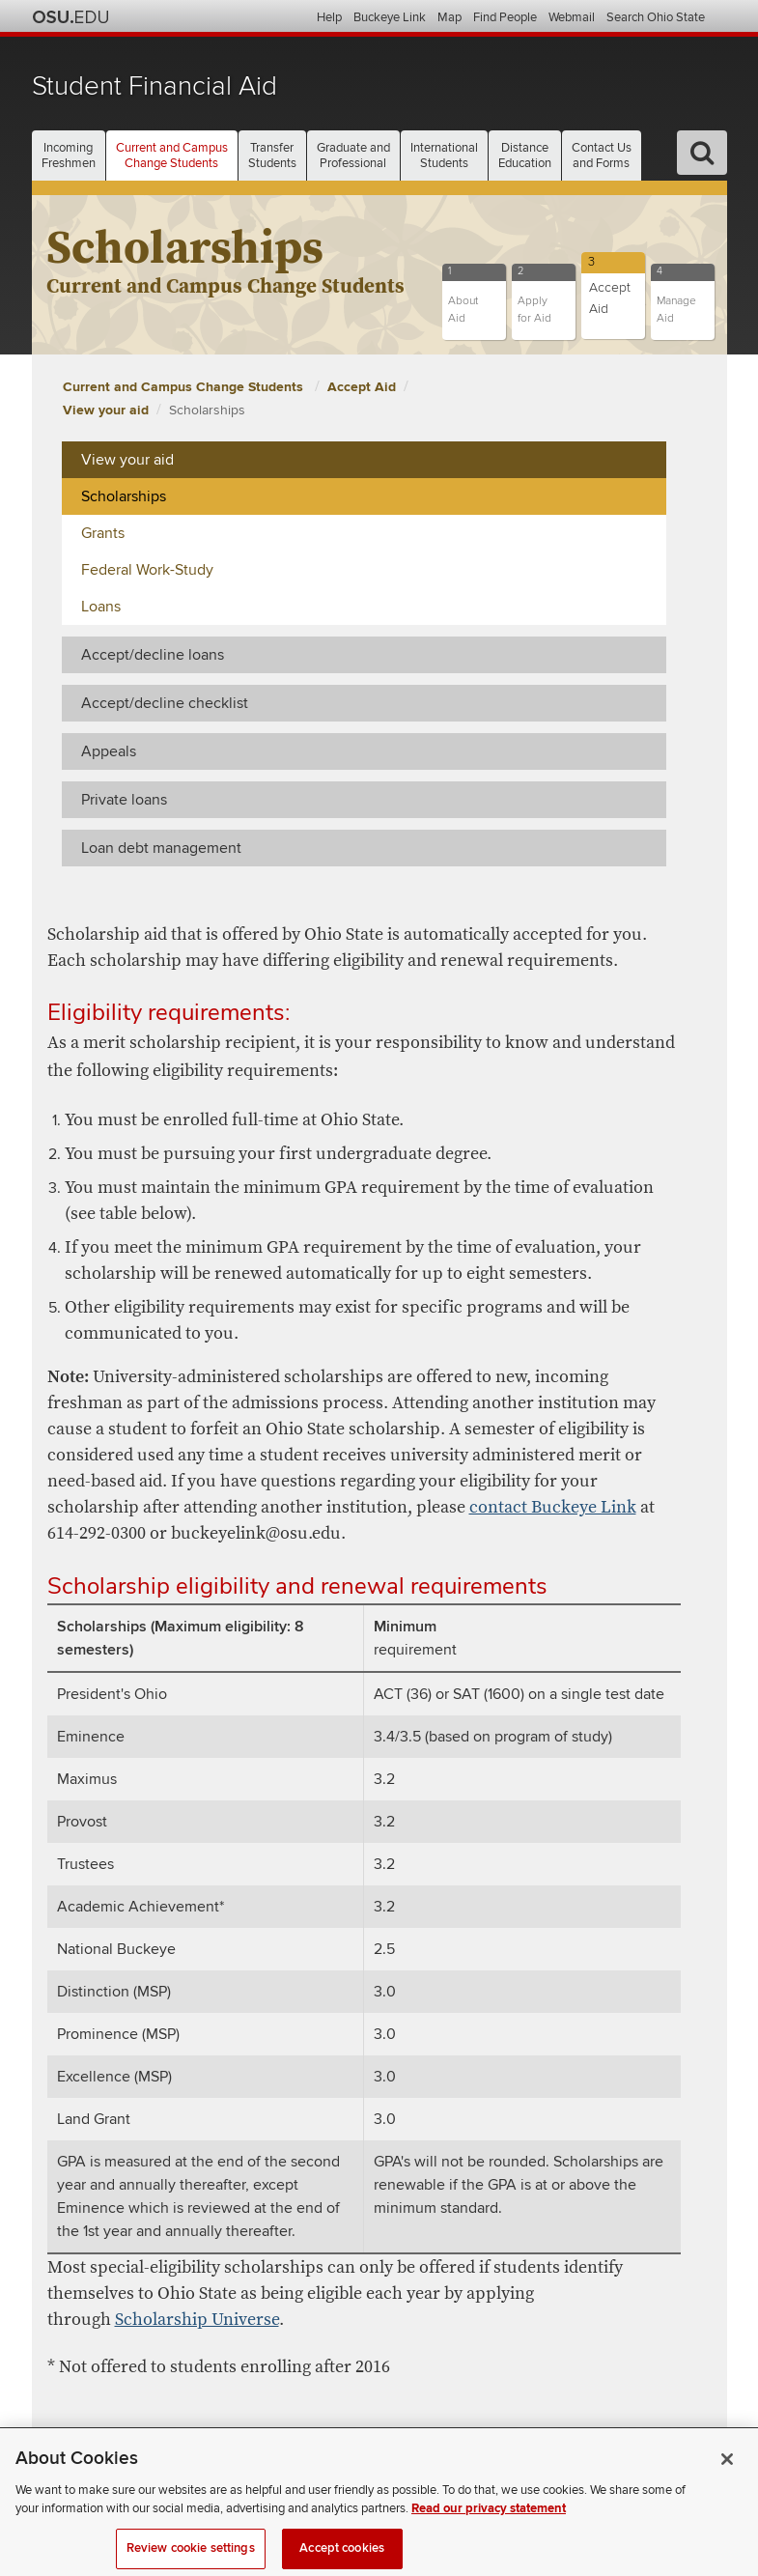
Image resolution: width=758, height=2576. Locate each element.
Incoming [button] (69, 156)
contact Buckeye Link (552, 1507)
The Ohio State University (70, 17)
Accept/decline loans (152, 655)
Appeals (108, 751)
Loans (101, 606)
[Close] (727, 2474)
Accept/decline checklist (164, 703)
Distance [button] (524, 156)
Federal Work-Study (147, 570)
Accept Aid (361, 387)
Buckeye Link (389, 17)
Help (329, 17)
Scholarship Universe (197, 2319)
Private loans (124, 799)
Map (449, 17)
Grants (103, 533)
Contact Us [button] (602, 156)
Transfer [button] (272, 156)
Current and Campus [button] (172, 156)
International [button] (444, 156)
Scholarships (207, 410)
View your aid (106, 410)
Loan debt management (161, 848)
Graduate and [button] (353, 156)
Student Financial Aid (154, 86)
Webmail (571, 17)
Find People (505, 17)
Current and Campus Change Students (185, 387)
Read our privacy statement (488, 2524)
